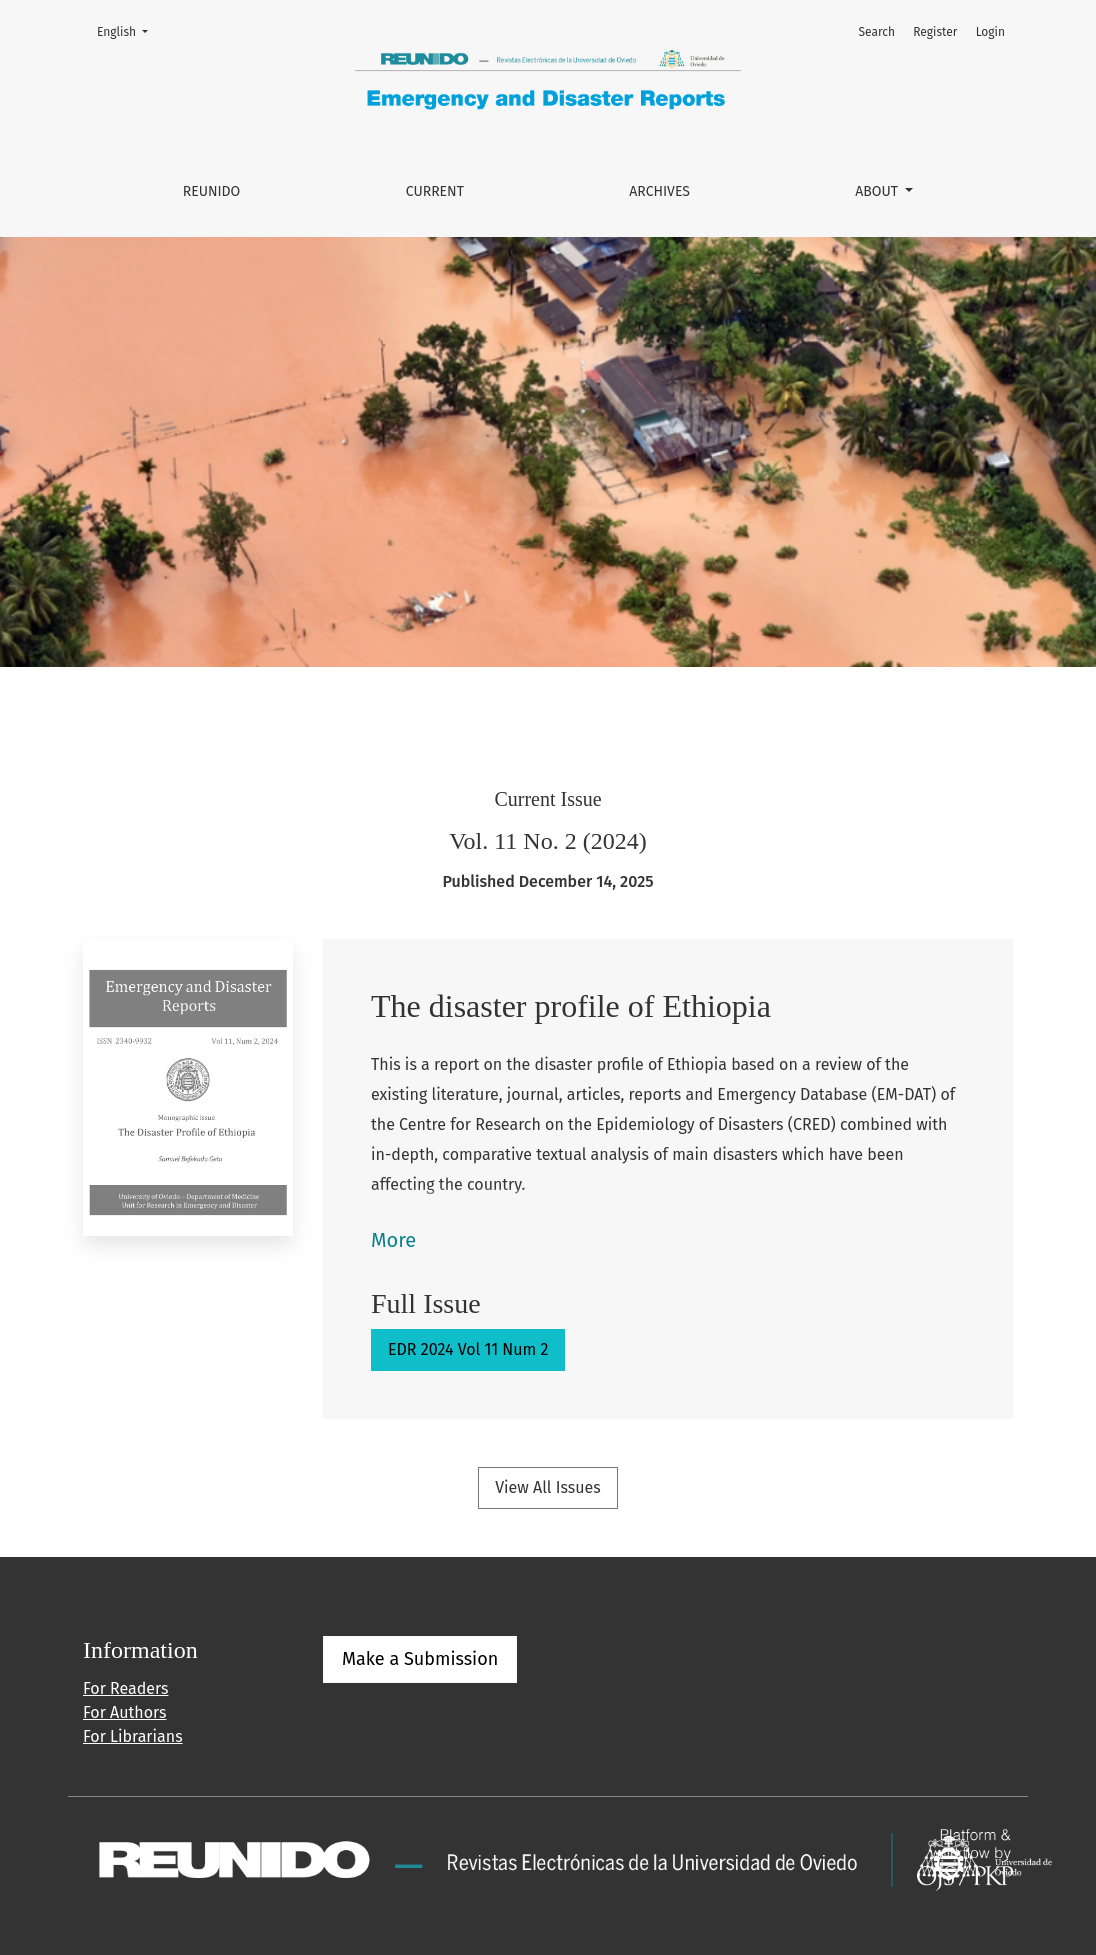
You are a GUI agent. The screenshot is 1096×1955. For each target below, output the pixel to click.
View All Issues (548, 1487)
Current (435, 191)
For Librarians (133, 1736)
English (128, 30)
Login (990, 32)
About (878, 191)
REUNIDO (212, 191)
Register (935, 32)
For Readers (125, 1688)
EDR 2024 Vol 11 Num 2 (468, 1349)
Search (876, 32)
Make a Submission (420, 1659)
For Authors (124, 1712)
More (393, 1240)
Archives (659, 191)
